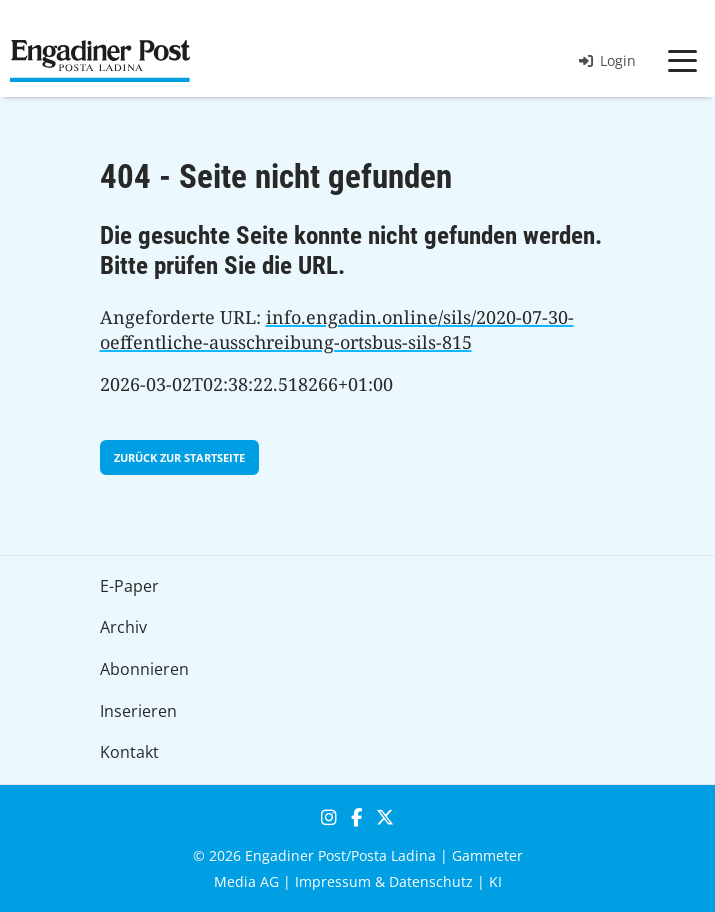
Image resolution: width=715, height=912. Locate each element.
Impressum (333, 881)
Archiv (123, 627)
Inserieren (138, 711)
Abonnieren (144, 669)
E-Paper (129, 586)
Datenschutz (431, 881)
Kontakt (129, 752)
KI (495, 881)
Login (607, 60)
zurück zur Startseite (179, 457)
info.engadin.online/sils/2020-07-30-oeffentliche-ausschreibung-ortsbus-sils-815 (337, 330)
